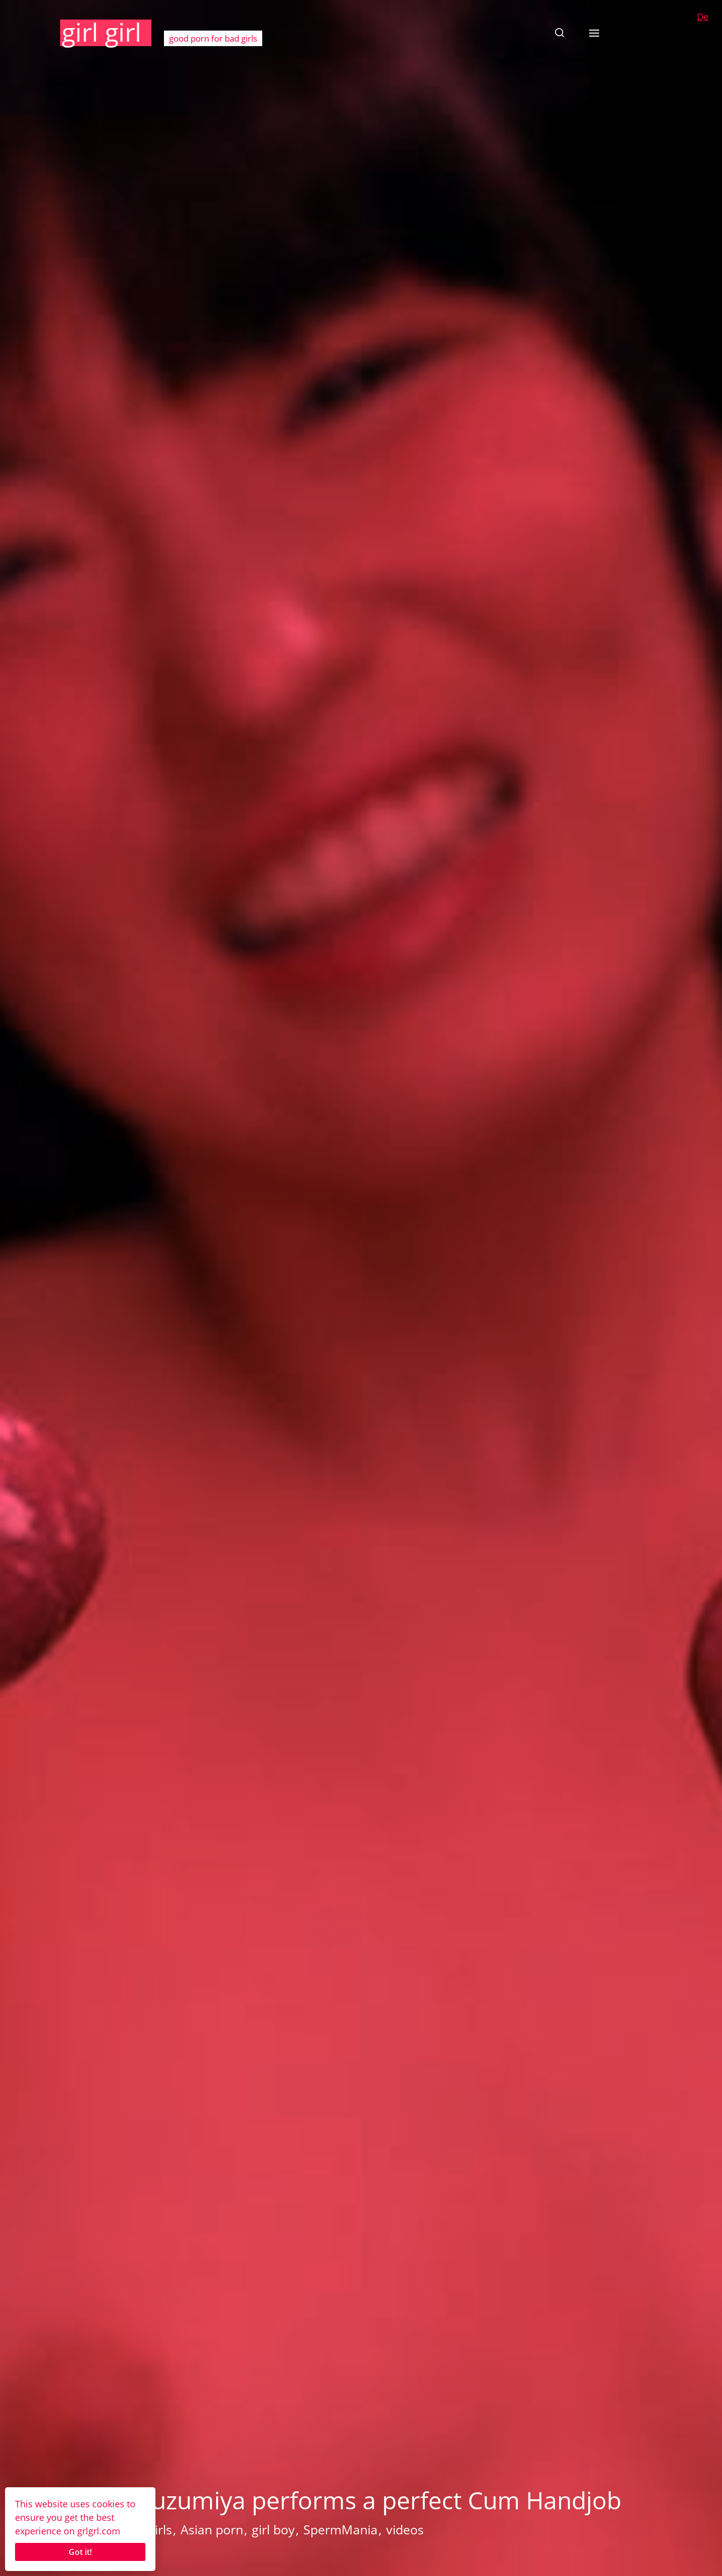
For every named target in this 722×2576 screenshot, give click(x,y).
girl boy (273, 2529)
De (702, 17)
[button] (560, 32)
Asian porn (211, 2529)
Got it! (80, 2551)
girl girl (101, 32)
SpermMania (340, 2529)
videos (405, 2529)
